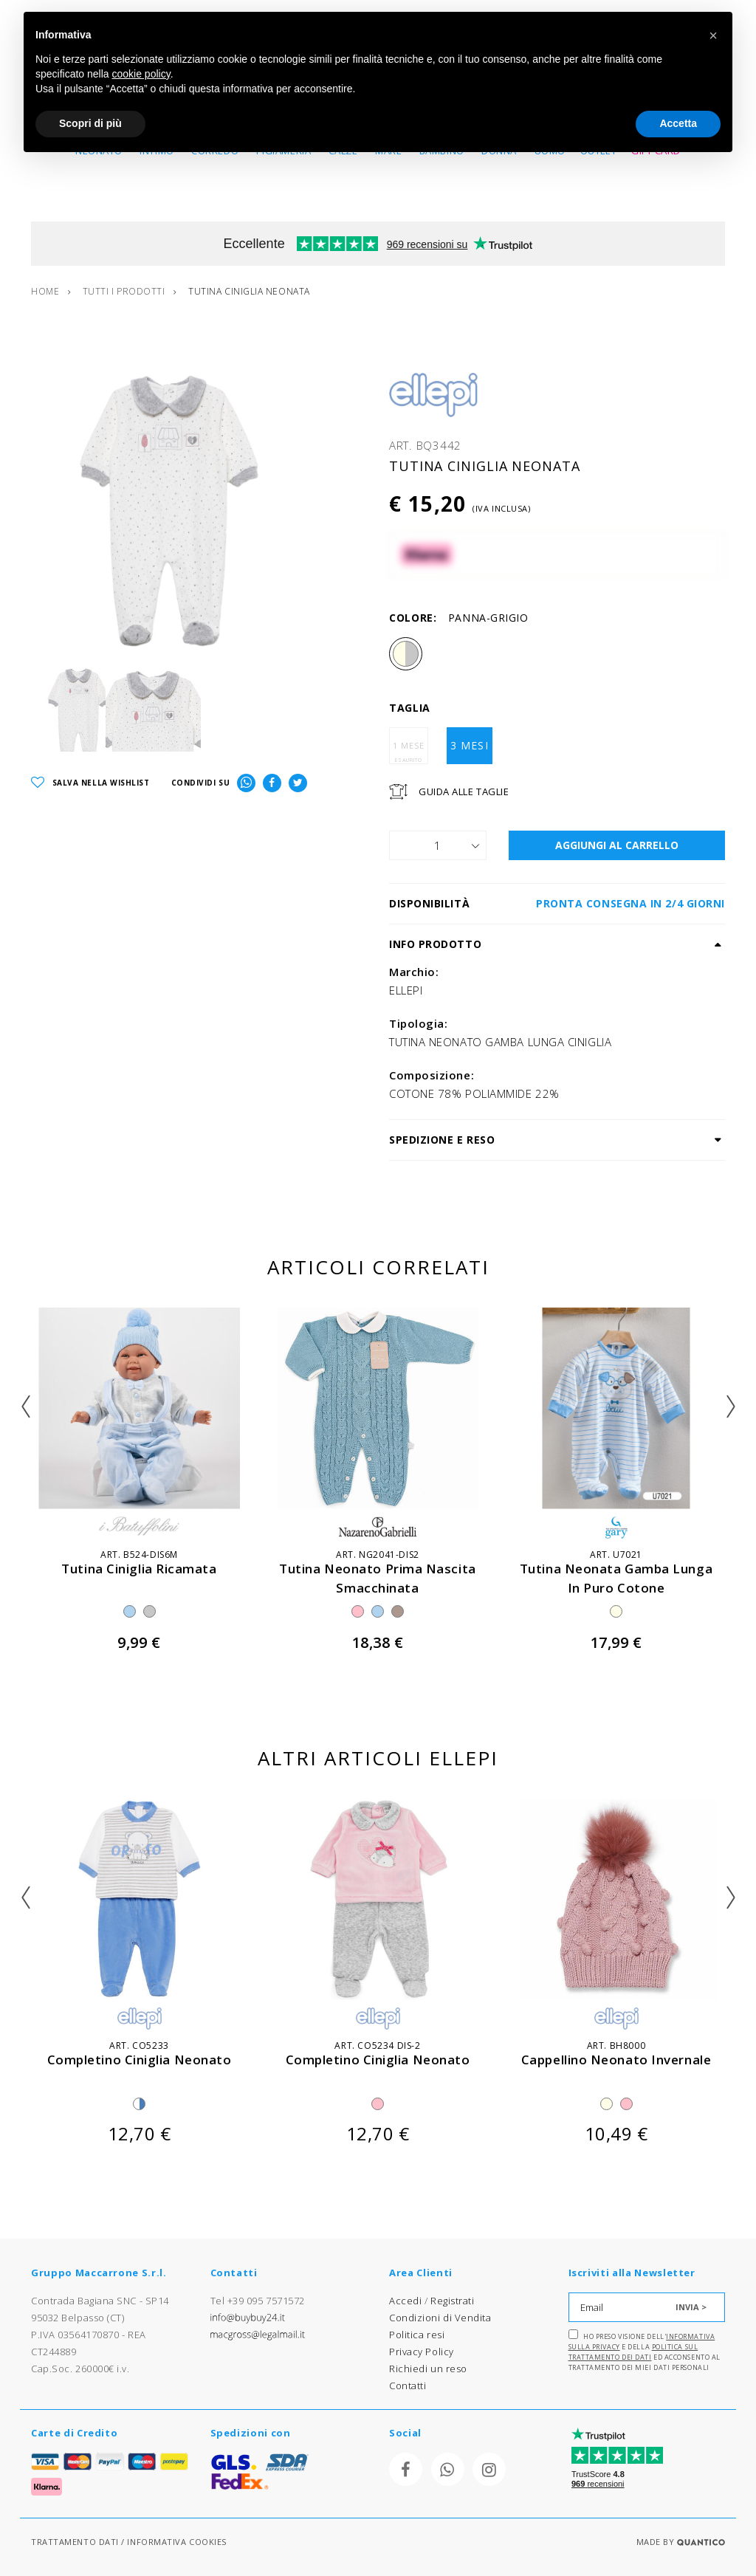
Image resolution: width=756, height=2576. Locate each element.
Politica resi (416, 2334)
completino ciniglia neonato (139, 2059)
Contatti (407, 2385)
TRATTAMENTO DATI (75, 2541)
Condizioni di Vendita (440, 2317)
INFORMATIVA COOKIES (176, 2541)
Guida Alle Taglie (464, 792)
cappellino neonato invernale (616, 2059)
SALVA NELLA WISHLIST (90, 783)
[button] (713, 35)
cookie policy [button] (141, 74)
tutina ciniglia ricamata (138, 1568)
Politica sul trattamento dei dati (633, 2352)
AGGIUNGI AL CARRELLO (616, 846)
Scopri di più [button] (90, 123)
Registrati (452, 2300)
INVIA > (691, 2306)
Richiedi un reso (428, 2368)
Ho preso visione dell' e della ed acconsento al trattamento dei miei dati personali (644, 2350)
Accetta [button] (678, 123)
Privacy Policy (421, 2351)
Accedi (405, 2300)
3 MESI (469, 746)
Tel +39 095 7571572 (257, 2300)
